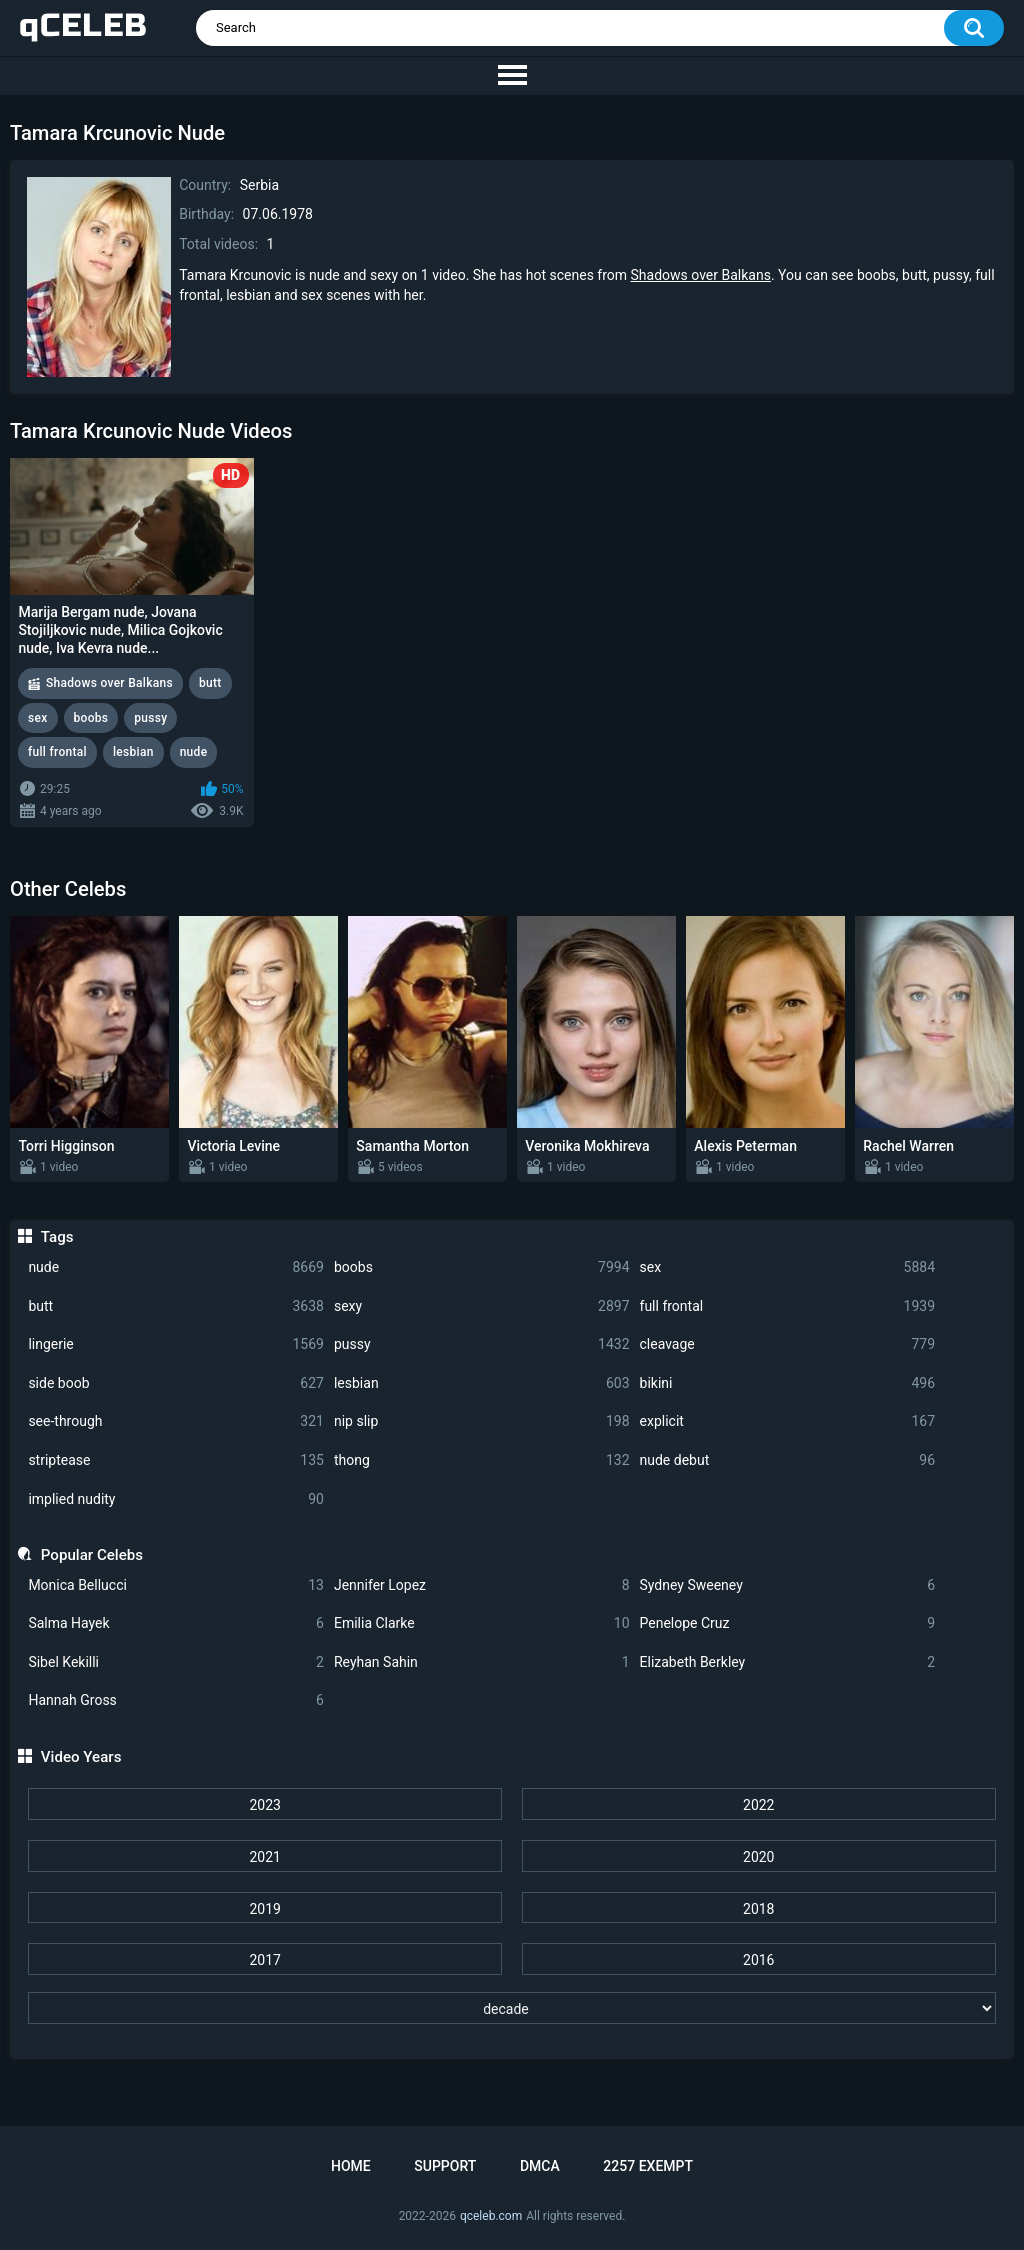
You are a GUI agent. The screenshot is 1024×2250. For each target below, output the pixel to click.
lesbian (482, 1383)
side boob (176, 1383)
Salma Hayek (176, 1623)
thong (482, 1460)
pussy (482, 1344)
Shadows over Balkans (701, 275)
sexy (482, 1306)
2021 (264, 1857)
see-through (176, 1421)
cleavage (788, 1344)
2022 (758, 1805)
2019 (264, 1909)
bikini (788, 1383)
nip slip (482, 1421)
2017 (264, 1960)
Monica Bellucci (176, 1585)
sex (788, 1267)
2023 (264, 1805)
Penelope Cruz (788, 1623)
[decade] (511, 2008)
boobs (482, 1267)
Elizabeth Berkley (788, 1662)
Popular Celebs (92, 1555)
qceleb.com (491, 2216)
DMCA (540, 2166)
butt (176, 1306)
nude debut (788, 1460)
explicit (788, 1421)
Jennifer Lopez (482, 1585)
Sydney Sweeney (788, 1585)
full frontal (788, 1306)
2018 (758, 1909)
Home (351, 2166)
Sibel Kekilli (176, 1662)
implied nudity (176, 1499)
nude (176, 1267)
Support (445, 2166)
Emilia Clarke (482, 1623)
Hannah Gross (176, 1700)
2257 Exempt (648, 2166)
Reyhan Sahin (482, 1662)
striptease (176, 1460)
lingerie (176, 1344)
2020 (758, 1857)
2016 (758, 1960)
